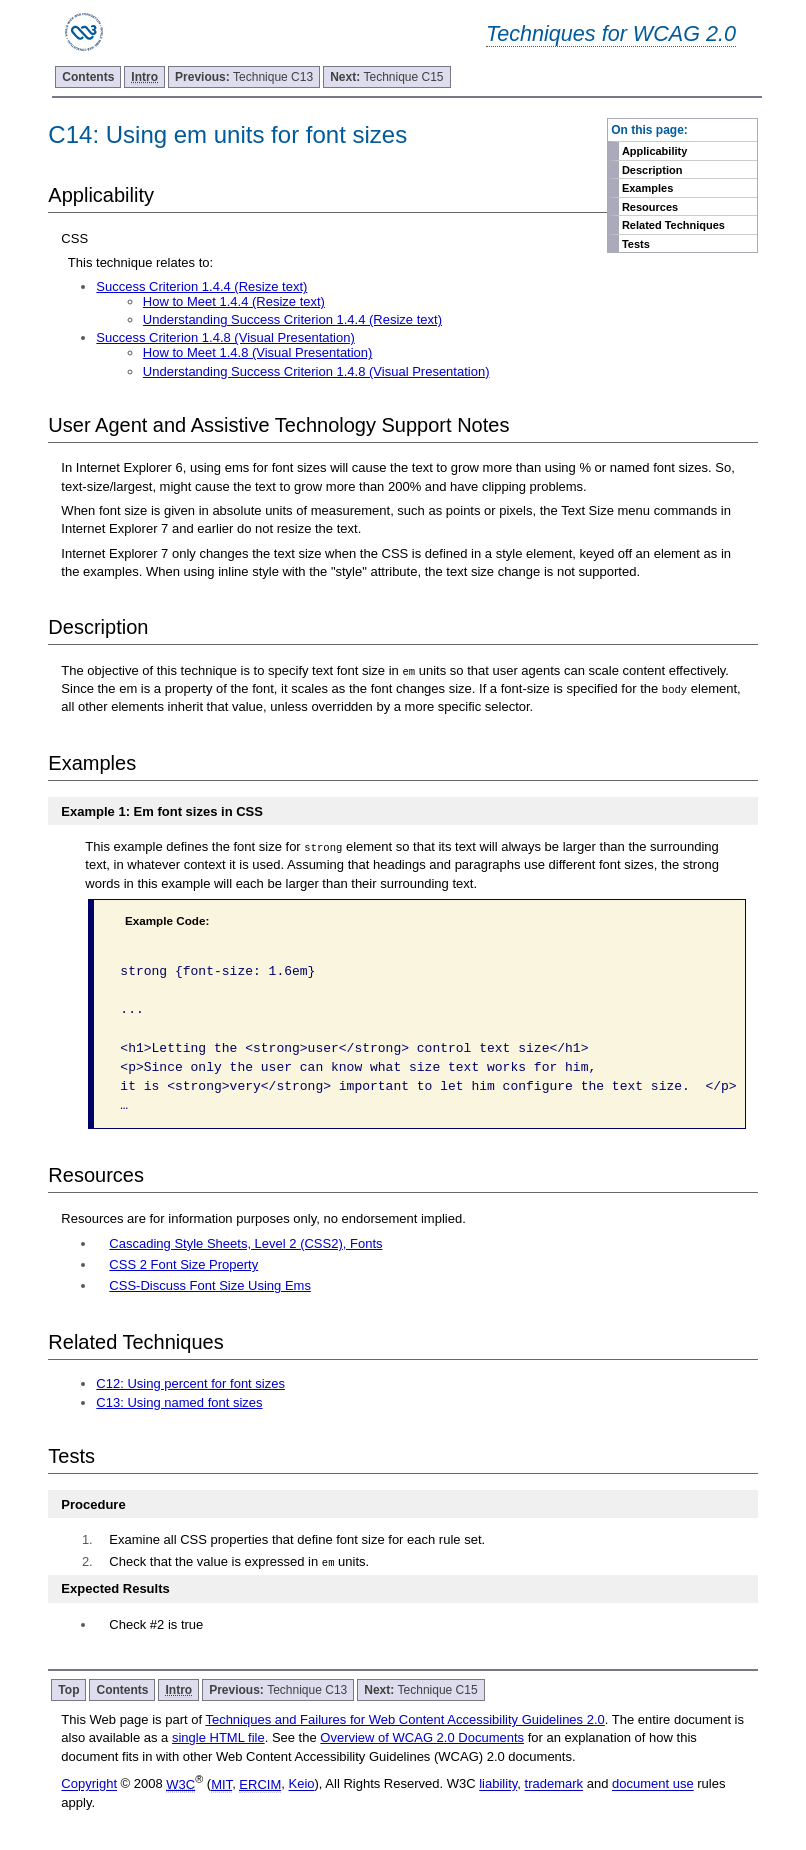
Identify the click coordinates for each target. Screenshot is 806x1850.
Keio (301, 1784)
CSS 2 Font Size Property (183, 1264)
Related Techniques (673, 225)
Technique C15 (386, 77)
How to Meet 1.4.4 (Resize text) (234, 301)
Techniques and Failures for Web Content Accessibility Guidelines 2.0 (404, 1719)
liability (498, 1784)
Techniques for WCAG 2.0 (611, 33)
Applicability (654, 151)
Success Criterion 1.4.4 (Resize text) (201, 286)
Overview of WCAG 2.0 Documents (422, 1737)
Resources (650, 207)
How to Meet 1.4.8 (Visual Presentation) (258, 352)
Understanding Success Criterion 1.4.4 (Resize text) (292, 319)
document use (653, 1784)
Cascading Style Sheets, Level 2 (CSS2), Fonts (245, 1243)
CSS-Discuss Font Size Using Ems (210, 1285)
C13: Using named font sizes (179, 1402)
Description (652, 170)
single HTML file (218, 1737)
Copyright (89, 1784)
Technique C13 (244, 77)
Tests (636, 244)
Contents (88, 77)
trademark (554, 1784)
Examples (647, 188)
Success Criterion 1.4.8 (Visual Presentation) (225, 337)
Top (68, 1690)
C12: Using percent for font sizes (190, 1383)
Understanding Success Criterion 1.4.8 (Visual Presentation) (316, 371)
